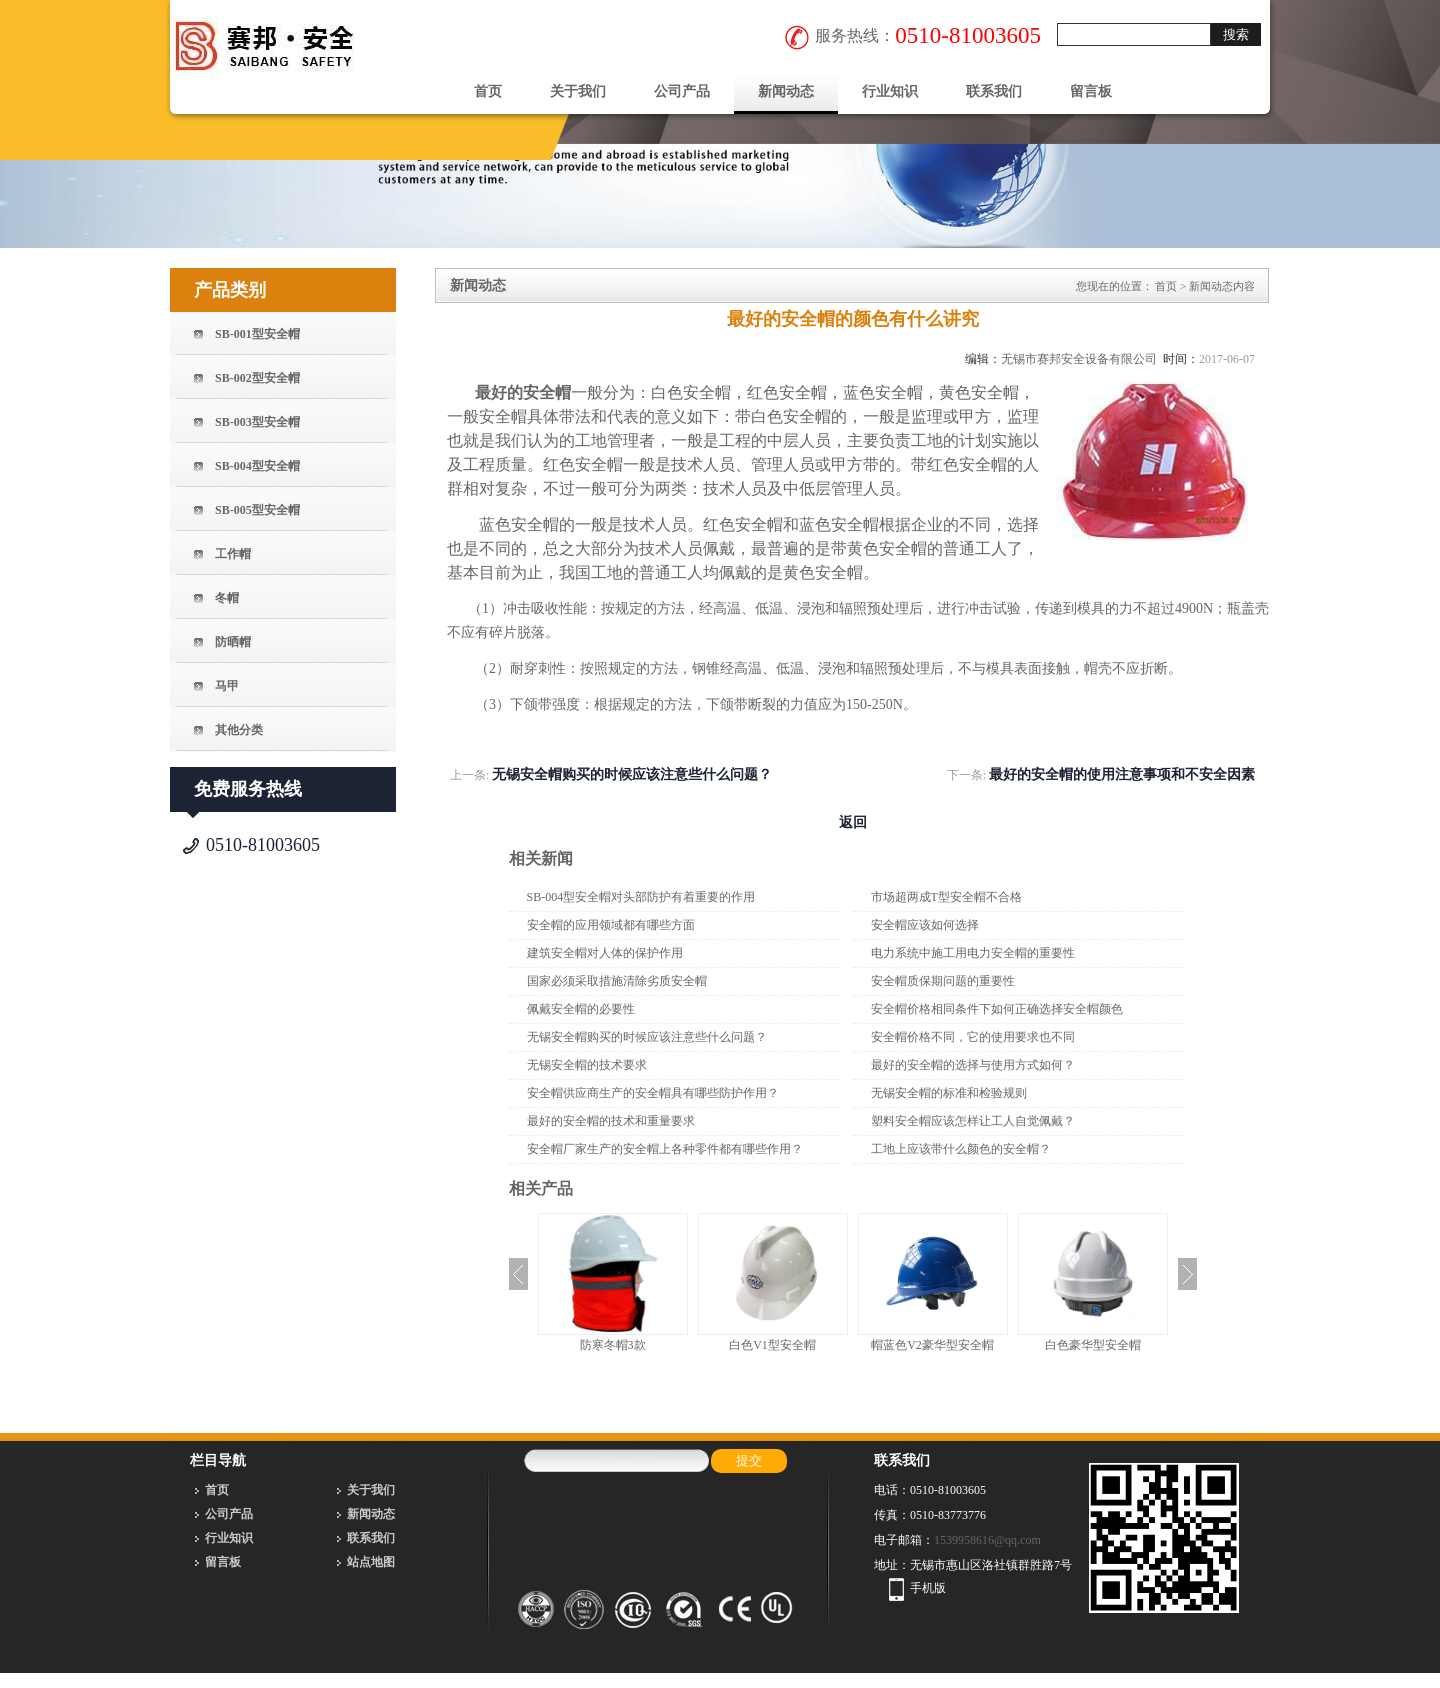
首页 (488, 91)
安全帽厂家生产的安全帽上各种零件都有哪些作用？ (665, 1149)
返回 (853, 822)
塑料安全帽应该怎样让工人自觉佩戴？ (973, 1121)
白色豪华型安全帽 (1093, 1345)
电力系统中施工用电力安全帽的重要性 (973, 953)
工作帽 (233, 554)
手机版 (928, 1588)
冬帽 (227, 598)
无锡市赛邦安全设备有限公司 (1079, 359)
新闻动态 (786, 91)
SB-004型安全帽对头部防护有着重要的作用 (641, 897)
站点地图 (371, 1562)
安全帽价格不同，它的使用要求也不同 (973, 1037)
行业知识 (890, 91)
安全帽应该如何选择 (925, 925)
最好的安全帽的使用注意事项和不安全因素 (1122, 774)
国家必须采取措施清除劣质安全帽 (617, 981)
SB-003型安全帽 (257, 422)
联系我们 (994, 91)
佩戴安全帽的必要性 (581, 1009)
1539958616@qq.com (987, 1540)
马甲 (227, 686)
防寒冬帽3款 (613, 1345)
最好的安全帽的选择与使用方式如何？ (973, 1065)
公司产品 (682, 91)
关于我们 (578, 91)
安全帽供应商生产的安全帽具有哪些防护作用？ (653, 1093)
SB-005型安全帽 (257, 510)
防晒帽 (233, 642)
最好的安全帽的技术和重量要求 (611, 1121)
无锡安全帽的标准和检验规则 (949, 1093)
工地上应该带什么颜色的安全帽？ (961, 1149)
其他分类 (239, 730)
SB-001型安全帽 (257, 334)
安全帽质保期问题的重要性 (943, 981)
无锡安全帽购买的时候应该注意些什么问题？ (632, 774)
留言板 (1091, 91)
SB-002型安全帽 (257, 378)
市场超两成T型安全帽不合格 (946, 897)
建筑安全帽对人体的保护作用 (605, 953)
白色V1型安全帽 (772, 1345)
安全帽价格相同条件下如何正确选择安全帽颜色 (997, 1009)
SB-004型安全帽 (257, 466)
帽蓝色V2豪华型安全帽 (932, 1345)
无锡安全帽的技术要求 (587, 1065)
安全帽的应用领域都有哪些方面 (611, 925)
